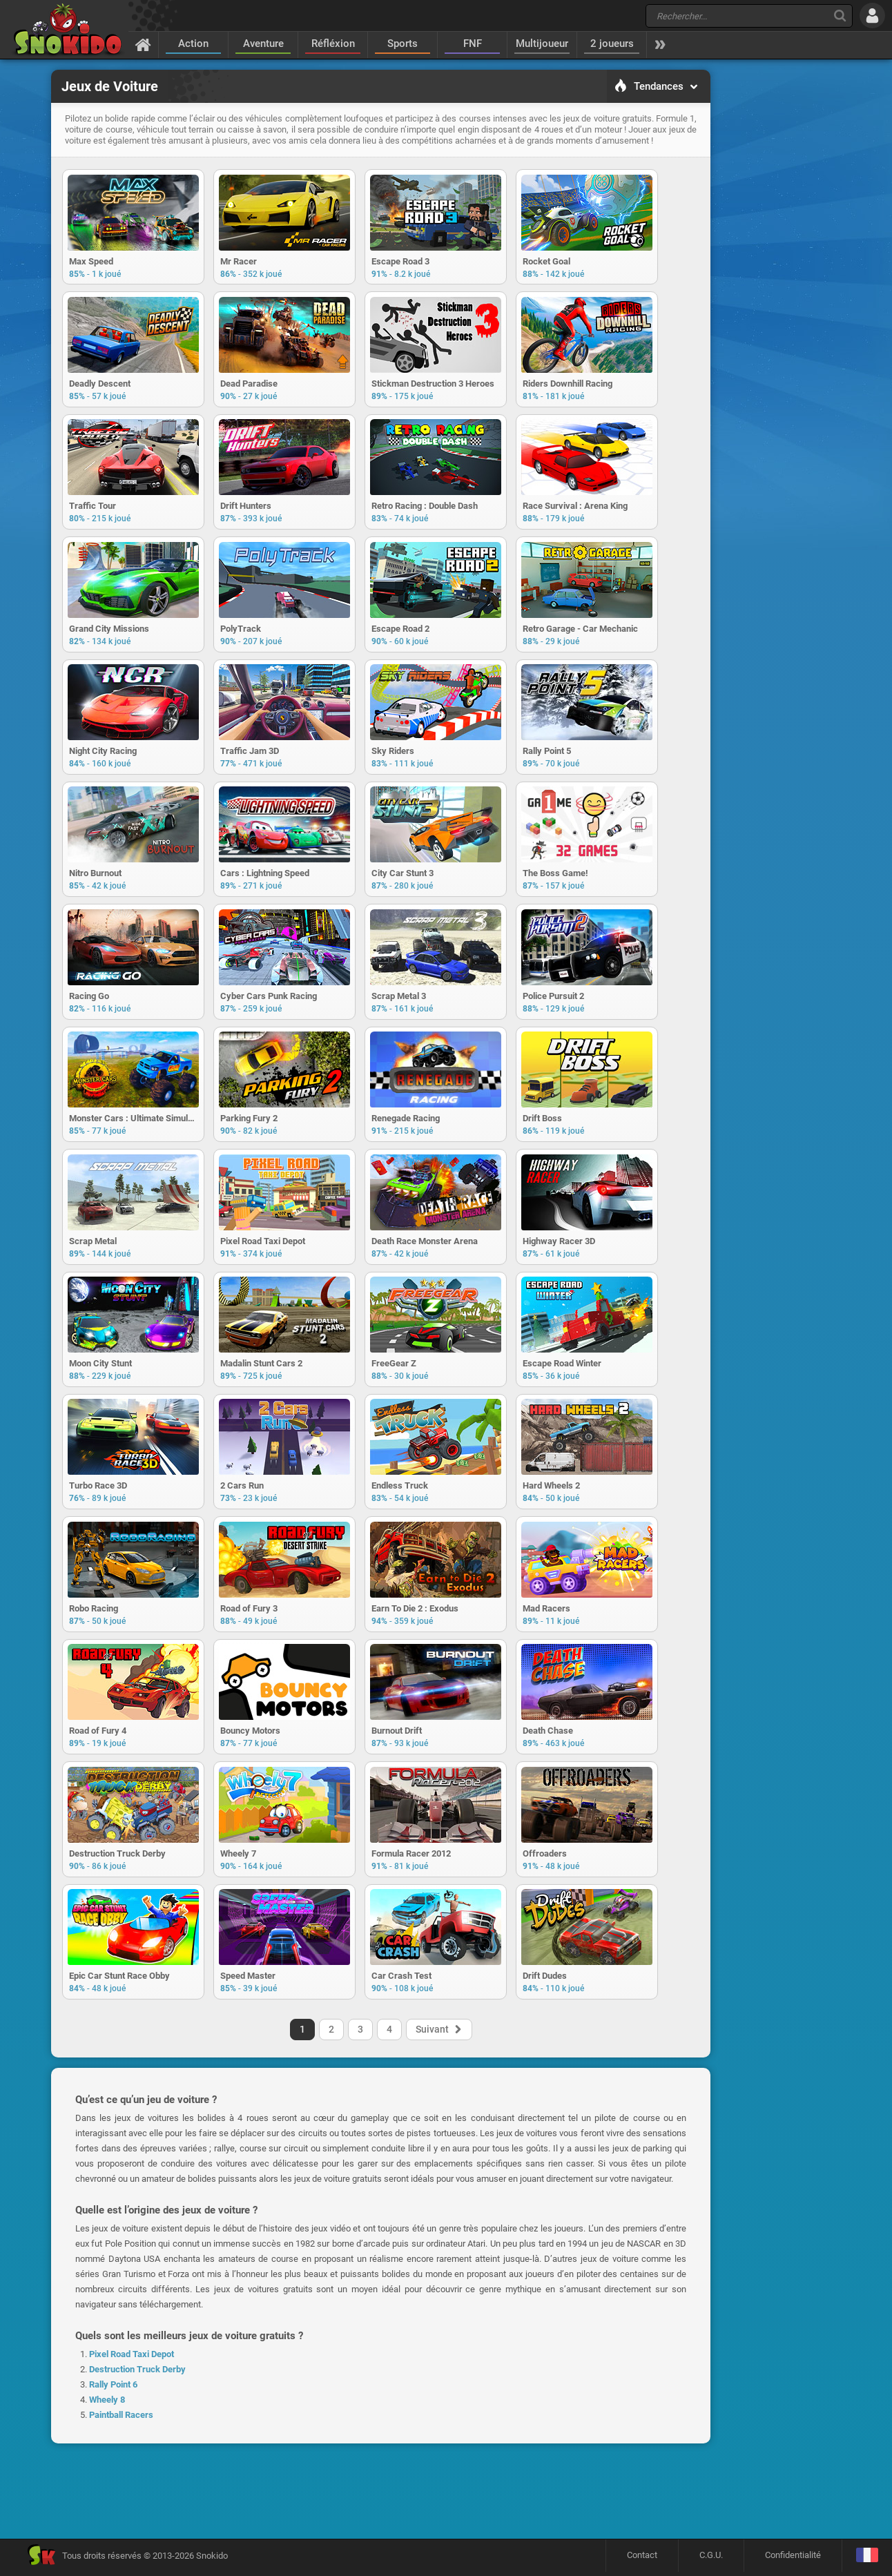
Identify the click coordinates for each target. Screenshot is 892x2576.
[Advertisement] (781, 280)
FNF (472, 43)
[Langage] (867, 2560)
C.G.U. (711, 2559)
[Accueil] (143, 44)
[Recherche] (840, 15)
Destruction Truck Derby (137, 2458)
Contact (642, 2559)
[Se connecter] (872, 15)
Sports (402, 43)
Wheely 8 (107, 2488)
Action (193, 43)
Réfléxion (333, 43)
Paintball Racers (121, 2504)
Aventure (263, 43)
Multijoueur (542, 43)
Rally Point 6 (113, 2473)
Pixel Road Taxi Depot (131, 2443)
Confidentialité (793, 2559)
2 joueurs (612, 43)
